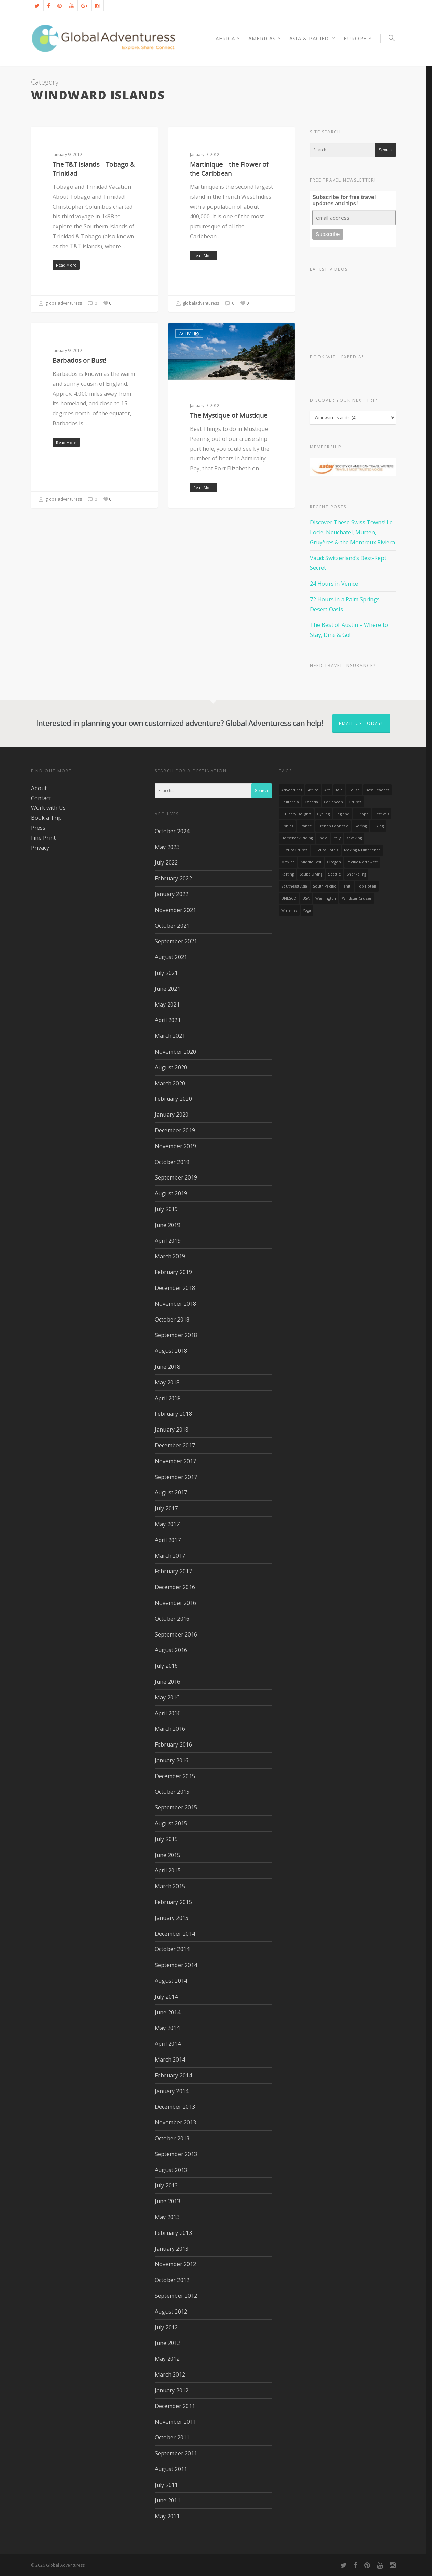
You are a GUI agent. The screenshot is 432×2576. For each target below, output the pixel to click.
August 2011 (171, 2469)
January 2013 (171, 2248)
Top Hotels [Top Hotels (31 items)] (366, 886)
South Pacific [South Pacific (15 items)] (324, 886)
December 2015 (175, 1776)
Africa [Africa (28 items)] (313, 789)
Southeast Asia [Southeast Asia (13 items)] (294, 886)
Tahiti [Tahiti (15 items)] (347, 886)
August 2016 (171, 1650)
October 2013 (172, 2138)
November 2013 (175, 2122)
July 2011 (166, 2485)
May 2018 (167, 1382)
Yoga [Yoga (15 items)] (307, 910)
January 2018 (171, 1429)
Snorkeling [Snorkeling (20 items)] (356, 874)
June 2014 (167, 2012)
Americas (264, 38)
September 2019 (176, 1177)
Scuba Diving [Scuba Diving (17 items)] (311, 874)
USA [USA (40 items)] (306, 898)
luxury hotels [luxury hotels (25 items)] (325, 850)
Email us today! (361, 723)
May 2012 (167, 2358)
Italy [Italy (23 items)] (337, 838)
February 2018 (173, 1413)
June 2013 (167, 2201)
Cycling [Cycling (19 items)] (323, 814)
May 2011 (167, 2516)
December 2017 (175, 1445)
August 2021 (171, 957)
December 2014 (175, 1933)
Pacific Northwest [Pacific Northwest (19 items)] (362, 862)
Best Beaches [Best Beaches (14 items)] (377, 789)
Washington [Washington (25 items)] (325, 898)
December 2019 (175, 1130)
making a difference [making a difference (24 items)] (362, 850)
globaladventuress (60, 303)
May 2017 (167, 1524)
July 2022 (166, 862)
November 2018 (175, 1303)
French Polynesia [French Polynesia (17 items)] (333, 826)
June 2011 (167, 2500)
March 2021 (170, 1036)
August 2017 (171, 1492)
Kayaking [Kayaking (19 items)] (354, 838)
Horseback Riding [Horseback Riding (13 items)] (297, 838)
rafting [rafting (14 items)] (287, 874)
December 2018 (175, 1288)
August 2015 (171, 1823)
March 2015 (170, 1886)
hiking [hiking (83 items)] (378, 826)
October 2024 (172, 831)
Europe (358, 38)
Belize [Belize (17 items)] (354, 789)
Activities (52, 137)
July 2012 (166, 2327)
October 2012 (172, 2280)
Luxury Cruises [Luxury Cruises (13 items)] (294, 850)
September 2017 (176, 1477)
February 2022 (173, 878)
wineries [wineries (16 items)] (289, 910)
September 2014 (176, 1965)
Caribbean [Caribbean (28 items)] (333, 802)
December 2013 (175, 2106)
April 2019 (168, 1240)
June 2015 (167, 1855)
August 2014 (171, 1981)
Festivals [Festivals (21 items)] (382, 814)
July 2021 (166, 973)
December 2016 (175, 1587)
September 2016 (176, 1634)
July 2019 (166, 1209)
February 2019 (173, 1272)
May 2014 (167, 2028)
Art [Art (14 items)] (327, 789)
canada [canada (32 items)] (311, 802)
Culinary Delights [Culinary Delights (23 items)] (296, 814)
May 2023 (167, 847)
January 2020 (171, 1114)
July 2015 (166, 1839)
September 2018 (176, 1335)
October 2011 (172, 2437)
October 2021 (172, 926)
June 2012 (167, 2343)
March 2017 (170, 1555)
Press (38, 828)
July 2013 (166, 2185)
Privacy (40, 847)
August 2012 (171, 2311)
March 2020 (170, 1083)
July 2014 (166, 1996)
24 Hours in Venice (334, 583)
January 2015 (171, 1918)
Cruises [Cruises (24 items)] (355, 802)
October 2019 (172, 1162)
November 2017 (175, 1461)
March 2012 (170, 2374)
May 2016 (167, 1697)
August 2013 (171, 2170)
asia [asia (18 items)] (339, 789)
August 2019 (171, 1193)
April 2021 (168, 1020)
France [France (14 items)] (305, 826)
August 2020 (171, 1067)
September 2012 (176, 2296)
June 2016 (167, 1681)
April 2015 (168, 1870)
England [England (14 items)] (342, 814)
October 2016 (172, 1618)
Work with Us (48, 808)
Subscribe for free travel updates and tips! (344, 200)
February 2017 (173, 1571)
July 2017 (166, 1508)
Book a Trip (46, 818)
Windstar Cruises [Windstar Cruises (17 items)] (356, 898)
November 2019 (175, 1146)
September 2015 (176, 1807)
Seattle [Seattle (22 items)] (334, 874)
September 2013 (176, 2154)
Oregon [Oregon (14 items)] (334, 862)
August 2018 (171, 1351)
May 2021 (167, 1004)
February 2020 (173, 1098)
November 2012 (175, 2264)
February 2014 (173, 2075)
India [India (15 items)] (322, 838)
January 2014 (171, 2091)
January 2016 (171, 1760)
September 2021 (176, 941)
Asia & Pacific (312, 38)
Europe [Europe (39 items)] (362, 814)
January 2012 (171, 2390)
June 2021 (167, 988)
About (39, 788)
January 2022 (171, 894)
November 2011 (175, 2421)
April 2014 (168, 2043)
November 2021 (175, 910)
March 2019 (170, 1256)
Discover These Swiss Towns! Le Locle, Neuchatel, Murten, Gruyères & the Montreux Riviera (352, 532)
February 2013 (173, 2233)
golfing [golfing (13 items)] (360, 826)
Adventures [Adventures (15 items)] (291, 789)
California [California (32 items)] (290, 802)
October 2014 (172, 1949)
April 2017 (168, 1540)
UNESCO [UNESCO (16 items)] (288, 898)
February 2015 (173, 1902)
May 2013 (167, 2217)
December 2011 (175, 2406)
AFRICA (228, 38)
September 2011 (176, 2453)
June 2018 (167, 1366)
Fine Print (43, 837)
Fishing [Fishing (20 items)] (287, 826)
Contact (41, 798)
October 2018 (172, 1319)
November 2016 (175, 1603)
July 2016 (166, 1666)
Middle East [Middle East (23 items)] (311, 862)
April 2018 (168, 1398)
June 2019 (167, 1225)
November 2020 (175, 1051)
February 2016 (173, 1744)
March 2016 (170, 1728)
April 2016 (168, 1713)
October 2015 (172, 1791)
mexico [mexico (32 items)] (288, 862)
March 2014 (170, 2059)
